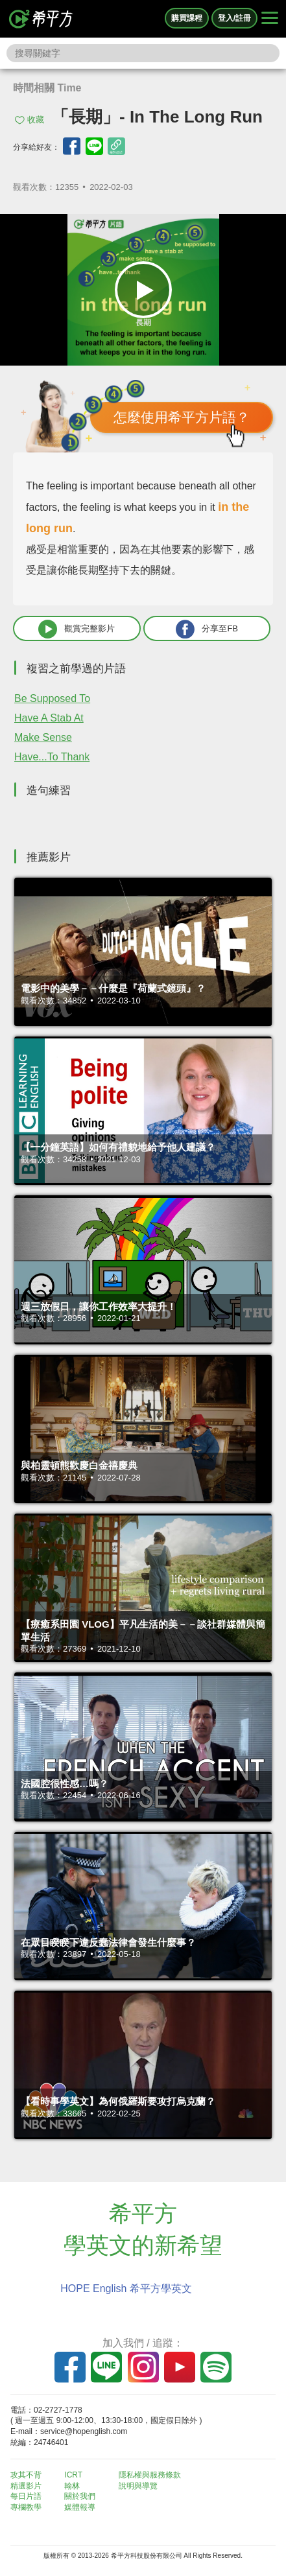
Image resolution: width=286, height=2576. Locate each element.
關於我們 (79, 2496)
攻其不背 (26, 2474)
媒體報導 (79, 2507)
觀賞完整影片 (76, 629)
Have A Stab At (49, 717)
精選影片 (26, 2485)
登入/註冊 (234, 18)
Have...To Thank (51, 756)
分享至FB (207, 629)
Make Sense (43, 737)
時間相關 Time (47, 87)
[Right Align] (269, 18)
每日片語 (26, 2496)
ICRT (73, 2474)
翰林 (72, 2485)
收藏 (35, 119)
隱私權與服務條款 (150, 2474)
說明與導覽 (138, 2485)
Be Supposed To (52, 698)
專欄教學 (26, 2507)
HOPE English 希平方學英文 (126, 2288)
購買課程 (186, 18)
